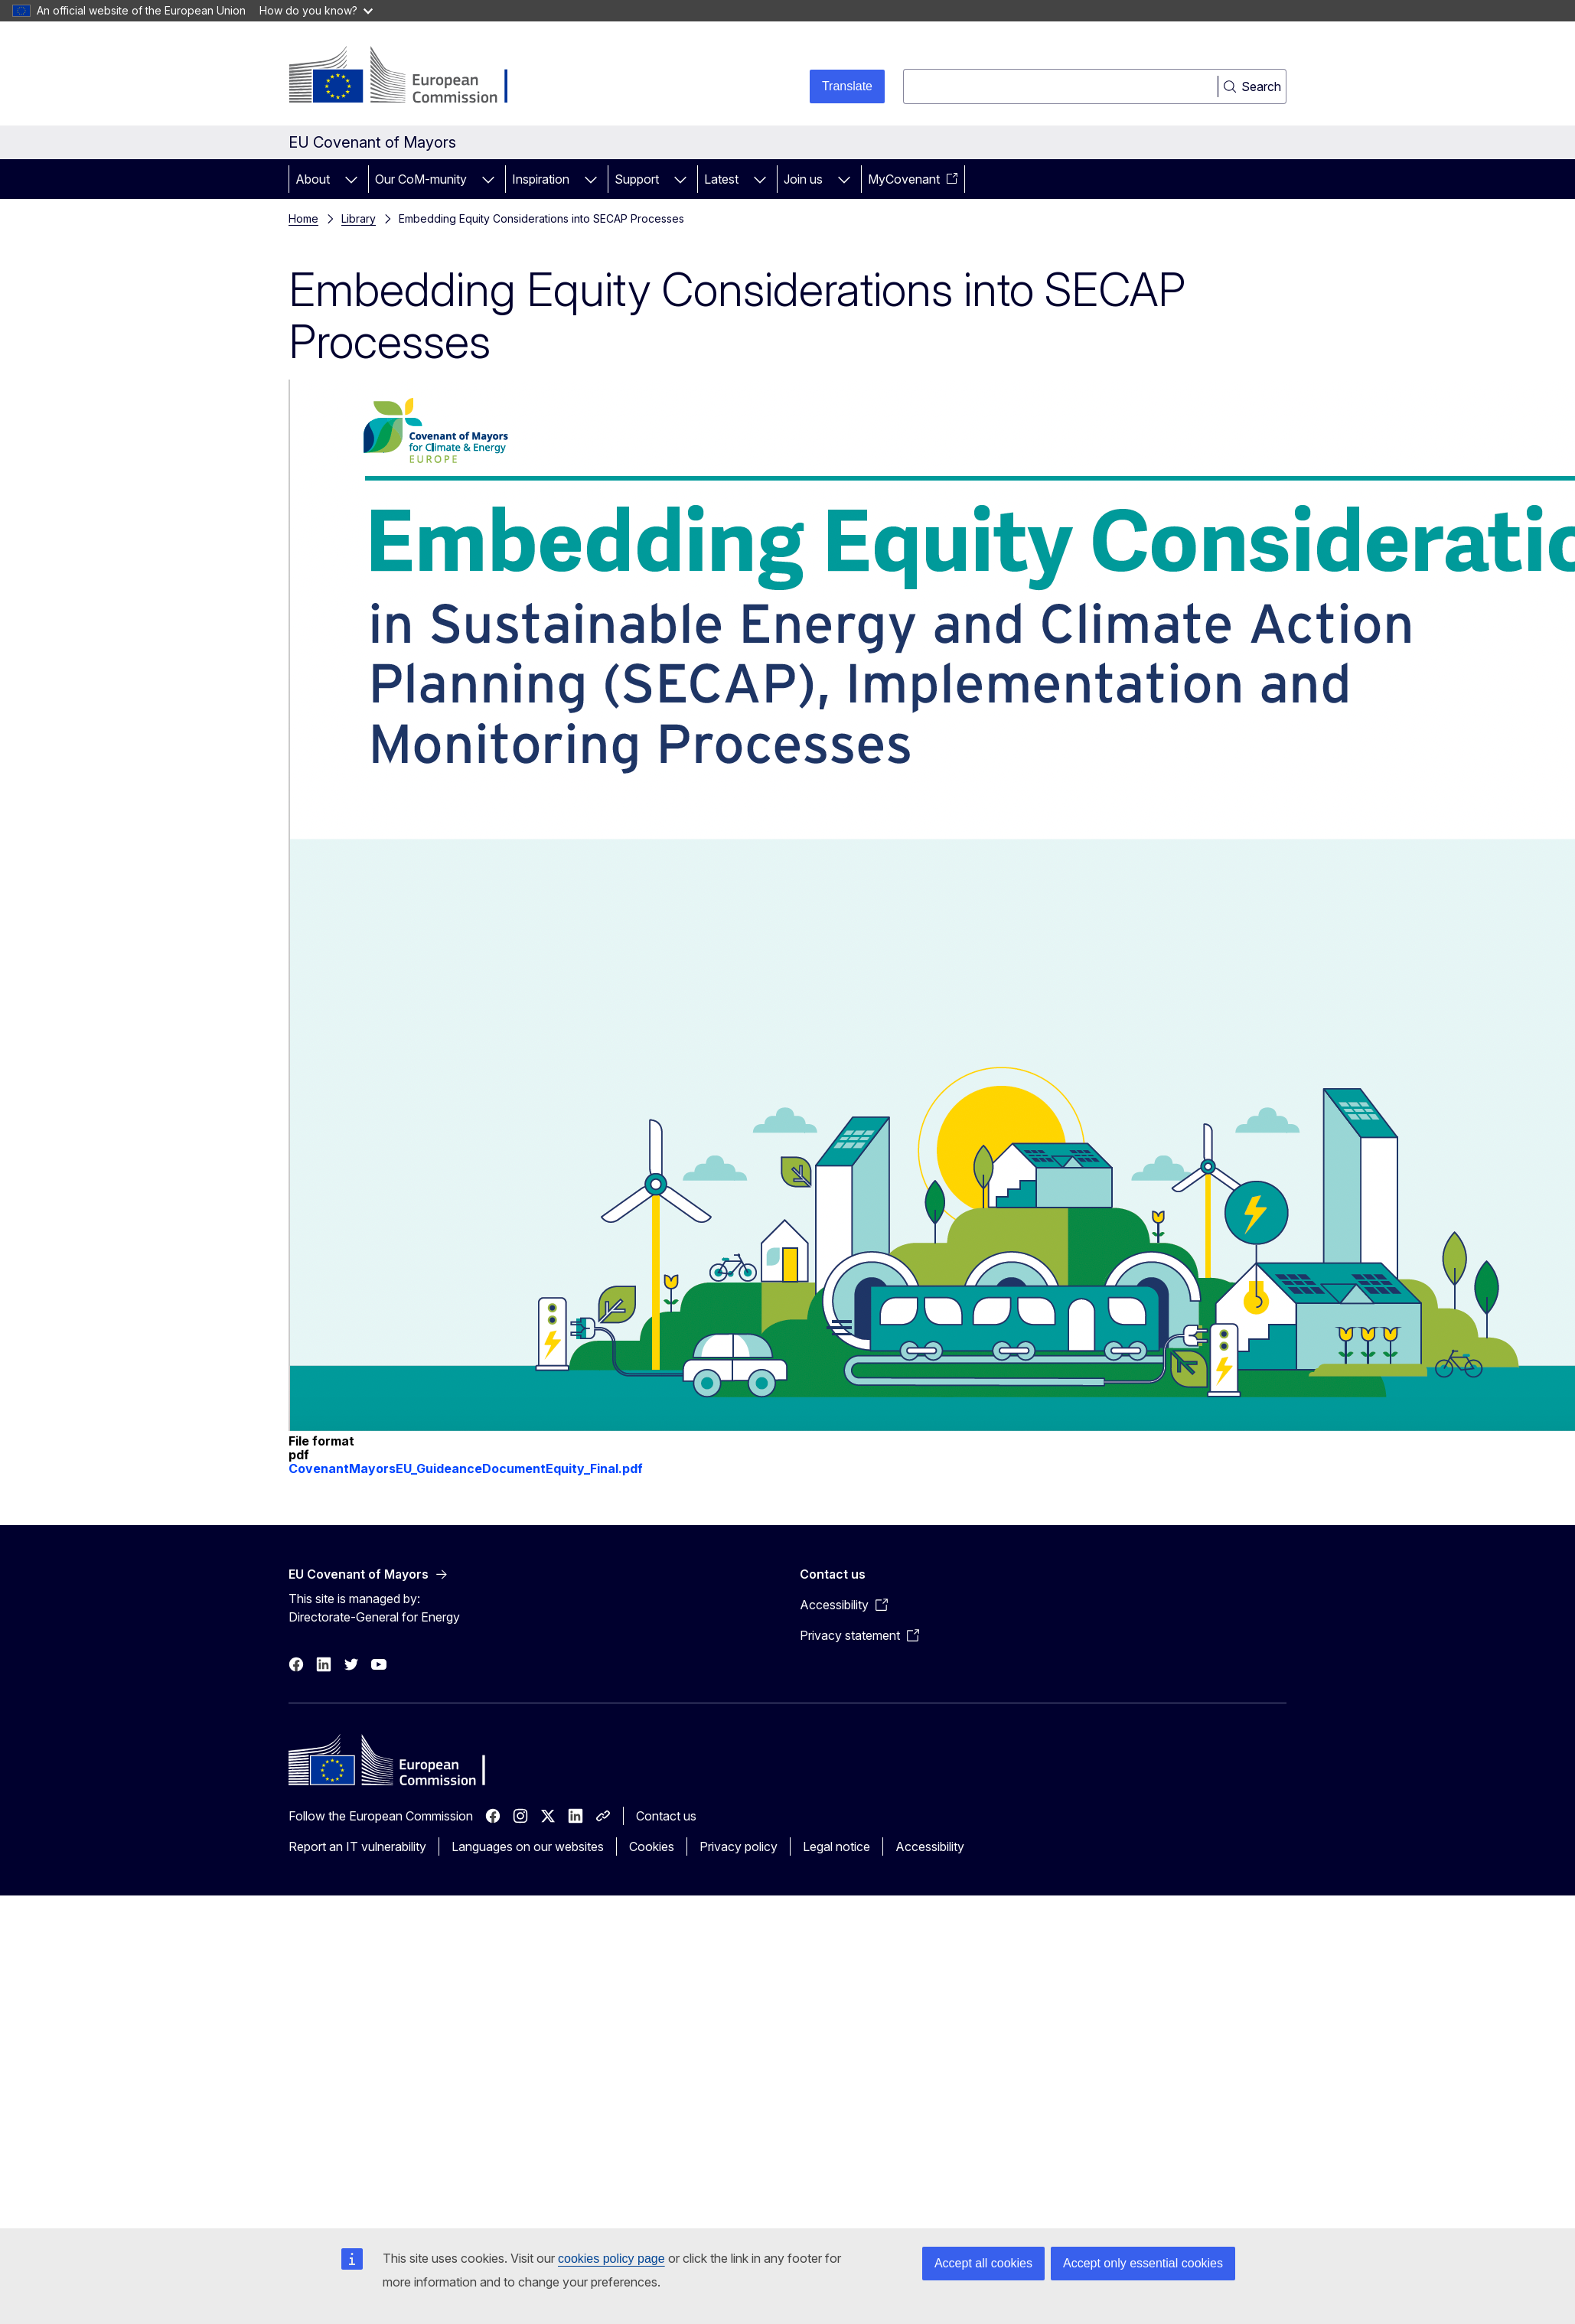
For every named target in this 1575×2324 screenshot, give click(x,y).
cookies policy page (611, 2258)
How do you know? (316, 10)
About (312, 179)
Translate (847, 86)
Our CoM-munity (421, 179)
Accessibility (929, 1846)
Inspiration (540, 179)
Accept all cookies (983, 2263)
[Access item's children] (351, 179)
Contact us (666, 1816)
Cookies (651, 1846)
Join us (803, 179)
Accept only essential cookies (1143, 2263)
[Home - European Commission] (412, 76)
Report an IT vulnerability (357, 1846)
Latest (721, 179)
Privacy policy (738, 1846)
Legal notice (836, 1846)
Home (303, 218)
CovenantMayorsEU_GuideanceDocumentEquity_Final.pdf (466, 1468)
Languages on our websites (528, 1846)
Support (637, 179)
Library (358, 218)
